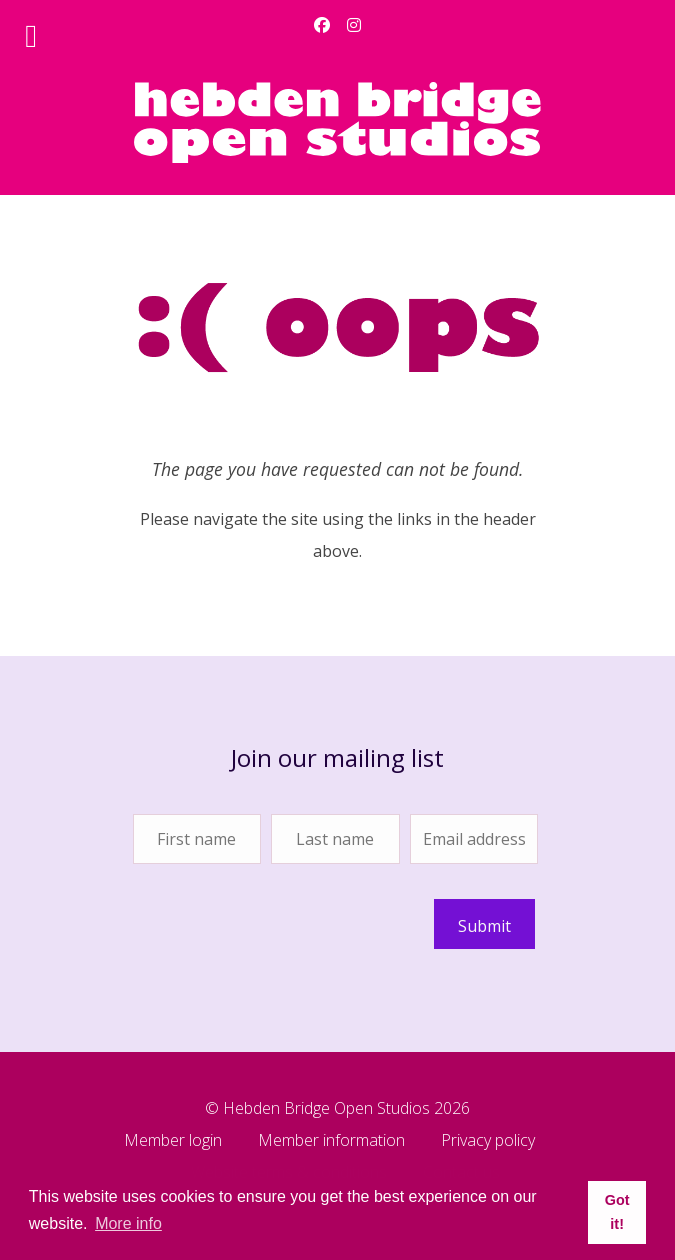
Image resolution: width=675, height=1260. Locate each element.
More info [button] (128, 1223)
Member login (173, 1141)
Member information (331, 1141)
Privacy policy (488, 1141)
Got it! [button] (617, 1212)
